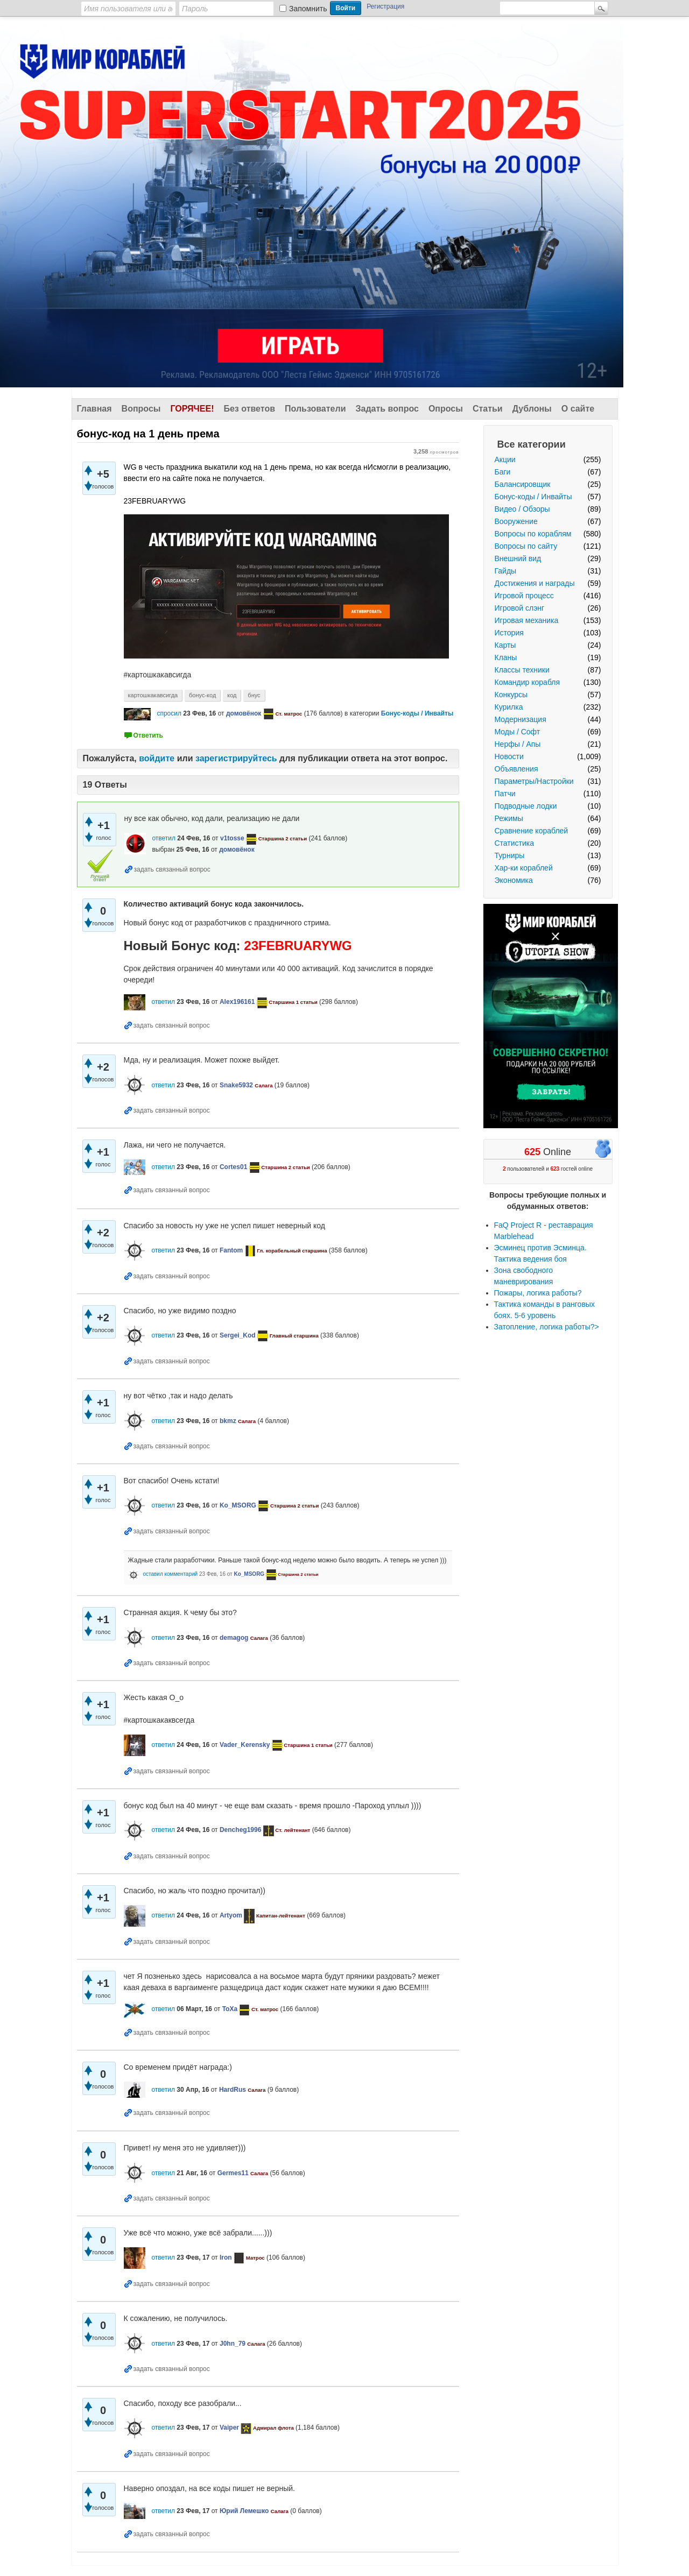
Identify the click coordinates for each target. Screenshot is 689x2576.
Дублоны (532, 408)
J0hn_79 (232, 2343)
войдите (156, 758)
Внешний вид (518, 558)
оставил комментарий (170, 1574)
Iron (226, 2257)
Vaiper (229, 2427)
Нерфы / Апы (518, 744)
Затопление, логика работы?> (546, 1326)
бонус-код (202, 695)
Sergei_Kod (238, 1335)
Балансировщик (523, 484)
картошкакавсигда (153, 695)
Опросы (445, 408)
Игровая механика (527, 620)
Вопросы (141, 408)
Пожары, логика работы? (538, 1293)
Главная (94, 408)
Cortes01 (233, 1167)
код (231, 695)
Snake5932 (236, 1085)
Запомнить (308, 8)
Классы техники (522, 670)
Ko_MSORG (238, 1505)
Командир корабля (527, 682)
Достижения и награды (535, 583)
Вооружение (516, 521)
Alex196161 (237, 1002)
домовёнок (243, 713)
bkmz (228, 1421)
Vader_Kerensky (245, 1745)
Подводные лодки (526, 806)
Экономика (514, 880)
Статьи (488, 408)
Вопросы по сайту (526, 546)
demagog (234, 1637)
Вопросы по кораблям (533, 533)
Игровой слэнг (520, 608)
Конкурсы (511, 694)
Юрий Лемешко (244, 2511)
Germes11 (233, 2173)
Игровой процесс (524, 595)
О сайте (577, 408)
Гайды (506, 571)
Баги (503, 472)
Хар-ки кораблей (524, 868)
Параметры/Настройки (534, 781)
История (509, 632)
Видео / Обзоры (522, 509)
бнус (254, 695)
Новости (509, 756)
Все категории (531, 444)
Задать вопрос (387, 408)
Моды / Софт (517, 731)
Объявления (516, 769)
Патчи (505, 793)
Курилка (509, 707)
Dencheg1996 (240, 1830)
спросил (169, 713)
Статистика (515, 843)
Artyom (231, 1915)
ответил (163, 838)
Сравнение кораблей (531, 830)
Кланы (506, 657)
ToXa (229, 2009)
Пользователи (315, 408)
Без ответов (249, 408)
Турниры (510, 855)
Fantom (231, 1250)
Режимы (509, 818)
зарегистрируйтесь (236, 758)
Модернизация (520, 719)
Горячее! (192, 408)
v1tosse (232, 838)
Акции (505, 459)
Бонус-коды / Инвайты (533, 496)
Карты (505, 645)
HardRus (232, 2089)
